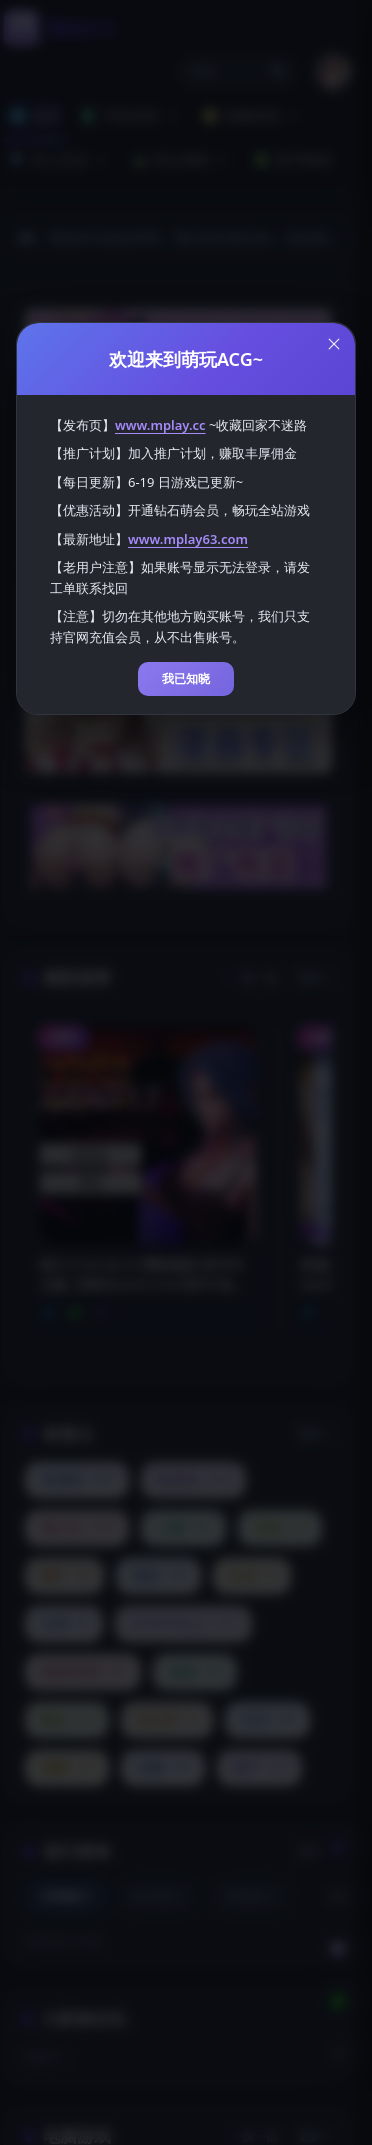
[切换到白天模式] (338, 1845)
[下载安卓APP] (338, 2001)
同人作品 (61, 159)
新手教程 (293, 159)
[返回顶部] (338, 2053)
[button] (237, 72)
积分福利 (183, 159)
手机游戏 (131, 115)
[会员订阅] (338, 1949)
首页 (35, 115)
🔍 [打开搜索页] (279, 72)
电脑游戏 (253, 115)
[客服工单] (338, 1897)
